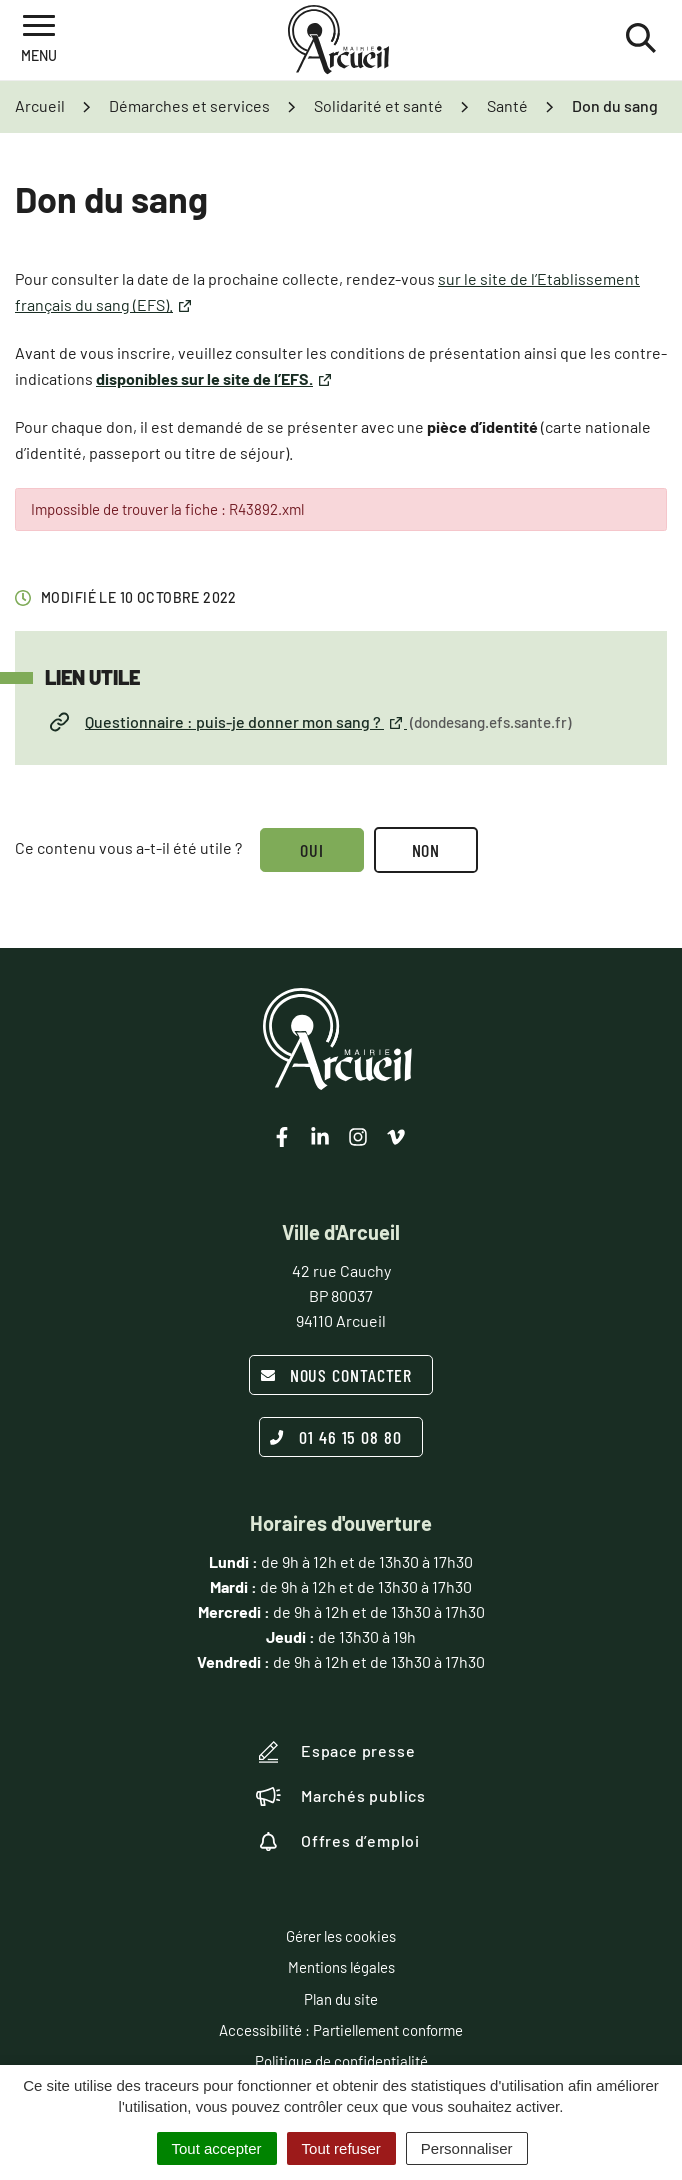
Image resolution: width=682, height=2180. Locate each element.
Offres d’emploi (338, 1841)
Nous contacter (336, 1375)
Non (426, 850)
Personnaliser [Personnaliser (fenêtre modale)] (467, 2148)
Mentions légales (341, 1967)
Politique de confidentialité (341, 2061)
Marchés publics (341, 1796)
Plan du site (341, 1999)
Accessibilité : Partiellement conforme (341, 2030)
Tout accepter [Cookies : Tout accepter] (217, 2148)
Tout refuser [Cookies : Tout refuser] (341, 2148)
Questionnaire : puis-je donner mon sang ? (310, 722)
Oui (312, 850)
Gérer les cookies (341, 1936)
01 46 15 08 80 (336, 1437)
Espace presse (335, 1752)
